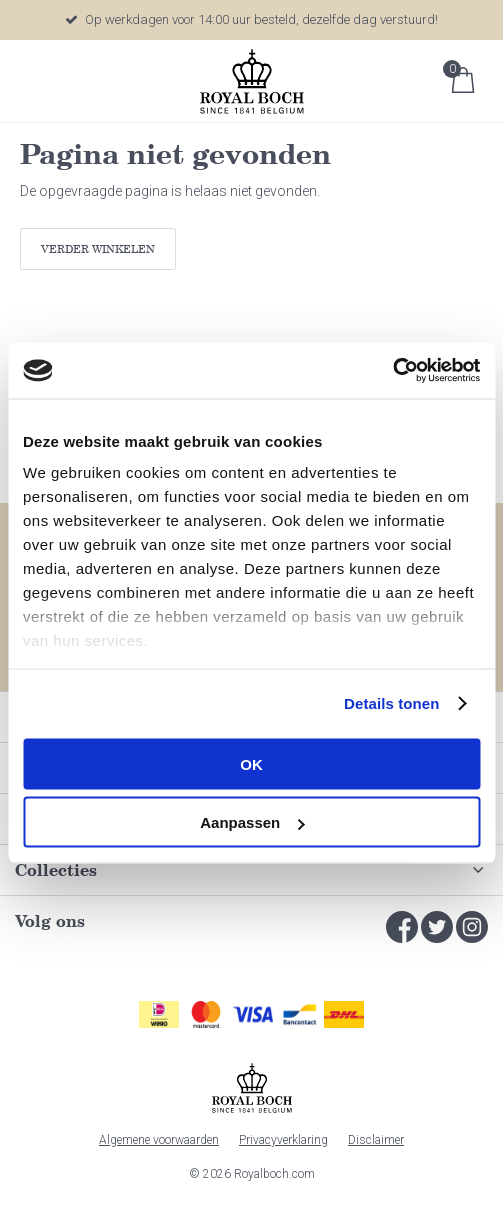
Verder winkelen (98, 248)
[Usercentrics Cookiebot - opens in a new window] (392, 371)
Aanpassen (252, 822)
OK (251, 763)
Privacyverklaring (283, 1140)
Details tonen (391, 703)
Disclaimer (376, 1140)
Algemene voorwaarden (159, 1140)
